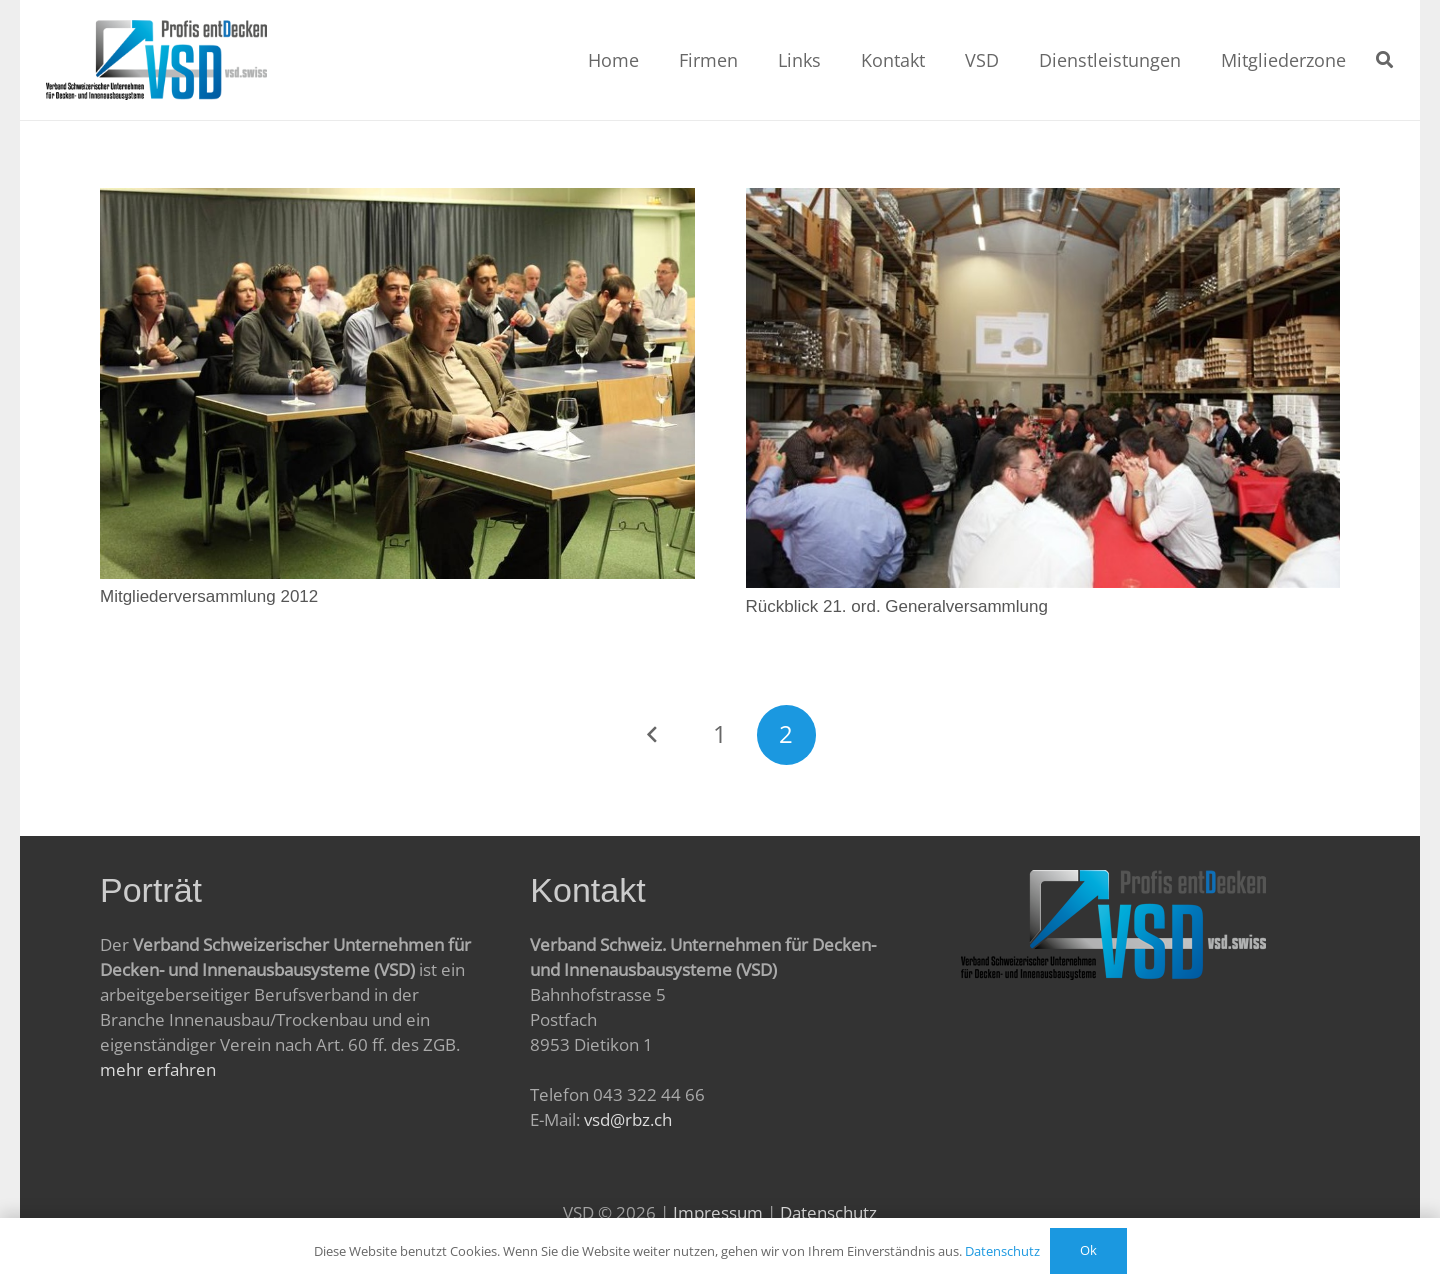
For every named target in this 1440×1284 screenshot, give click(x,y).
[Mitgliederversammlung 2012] (397, 200)
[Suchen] (1384, 60)
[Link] (157, 60)
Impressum (718, 1212)
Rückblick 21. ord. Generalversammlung (897, 606)
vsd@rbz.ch (628, 1119)
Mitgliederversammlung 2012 (209, 596)
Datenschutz (828, 1212)
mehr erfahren (158, 1069)
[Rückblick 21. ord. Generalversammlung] (1043, 200)
